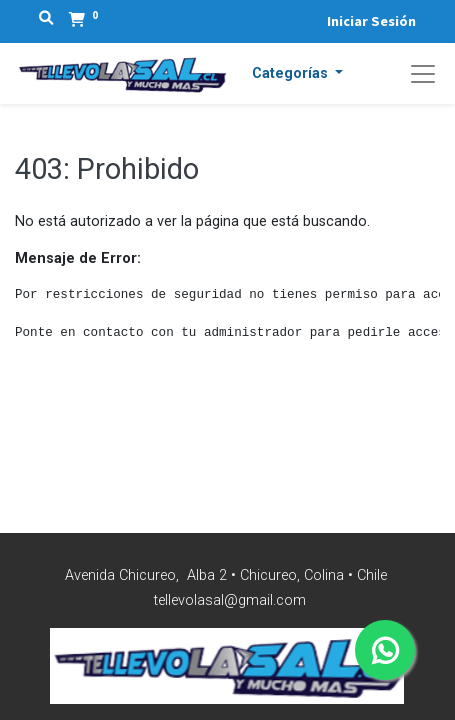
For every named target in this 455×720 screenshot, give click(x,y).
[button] (298, 74)
